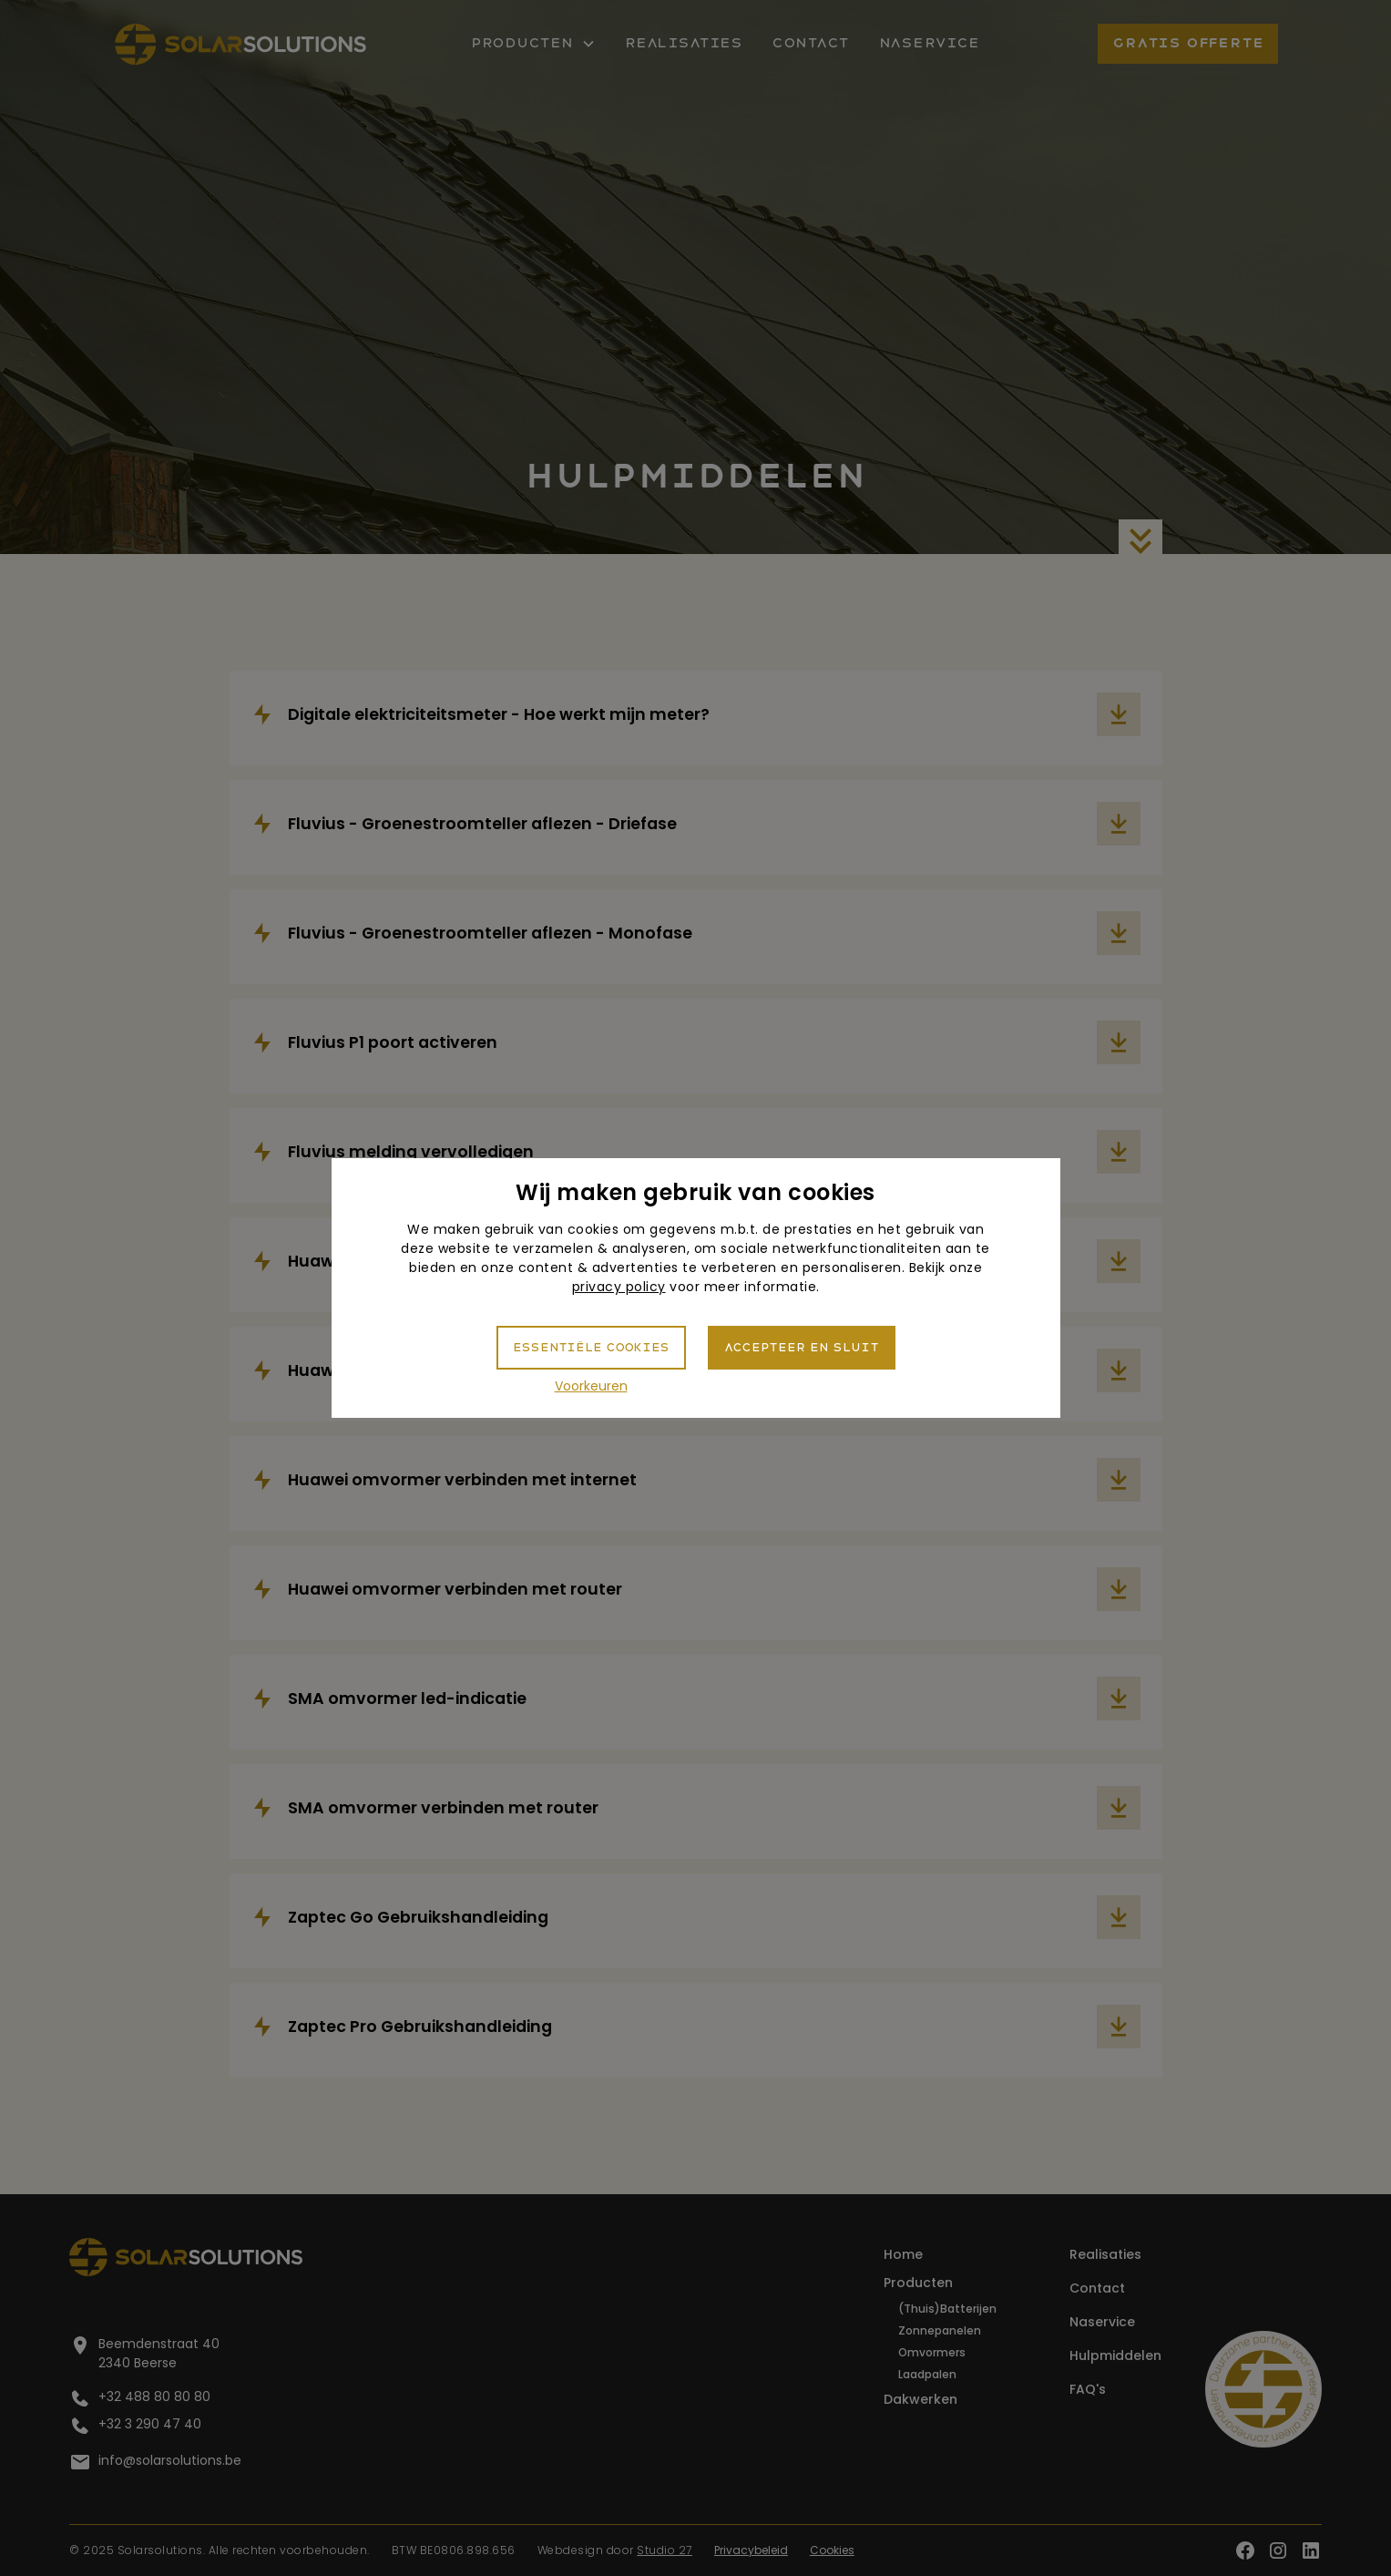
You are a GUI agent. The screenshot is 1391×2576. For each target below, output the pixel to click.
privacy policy (619, 1287)
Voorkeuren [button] (591, 1386)
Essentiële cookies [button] (591, 1347)
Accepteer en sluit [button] (801, 1347)
